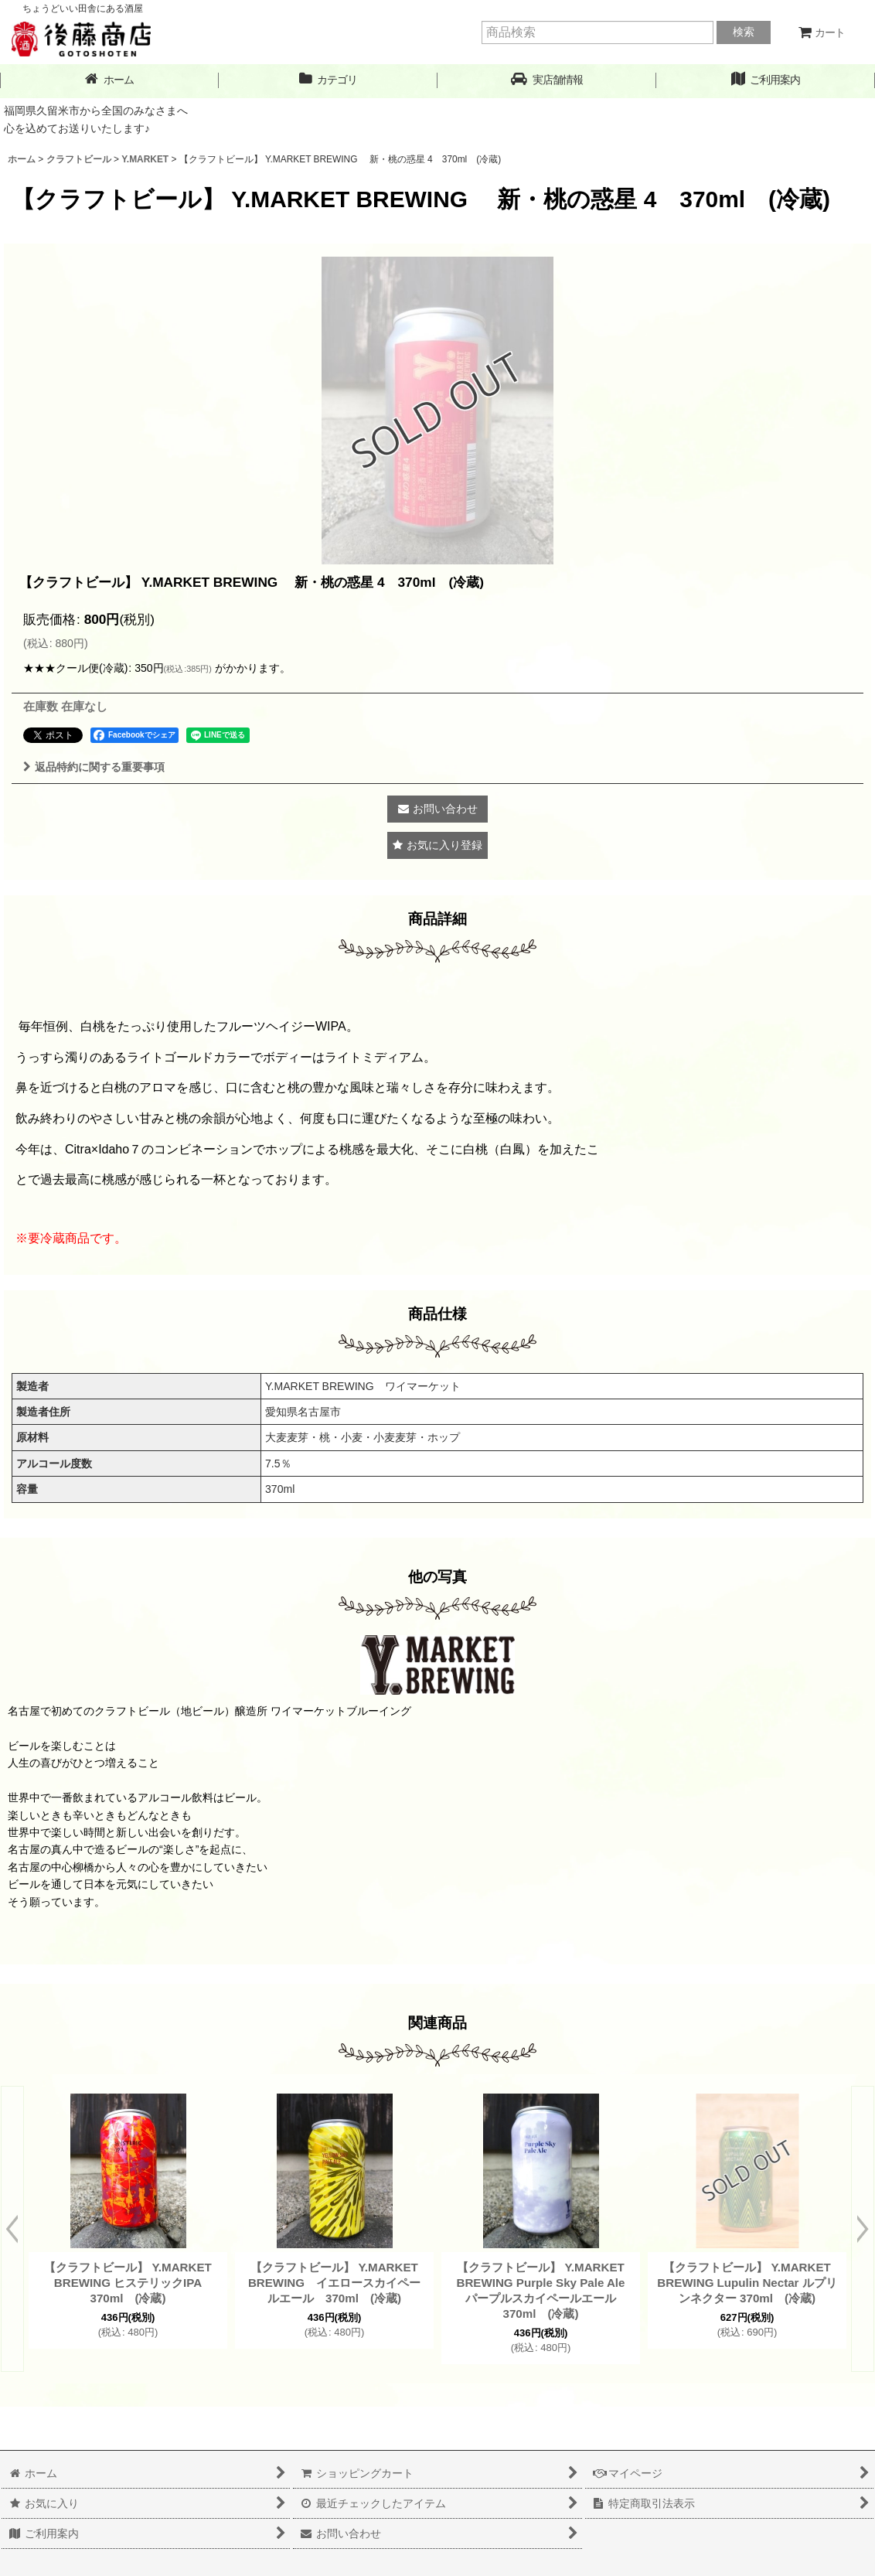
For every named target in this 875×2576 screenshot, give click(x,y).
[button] (547, 80)
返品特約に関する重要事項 (94, 767)
